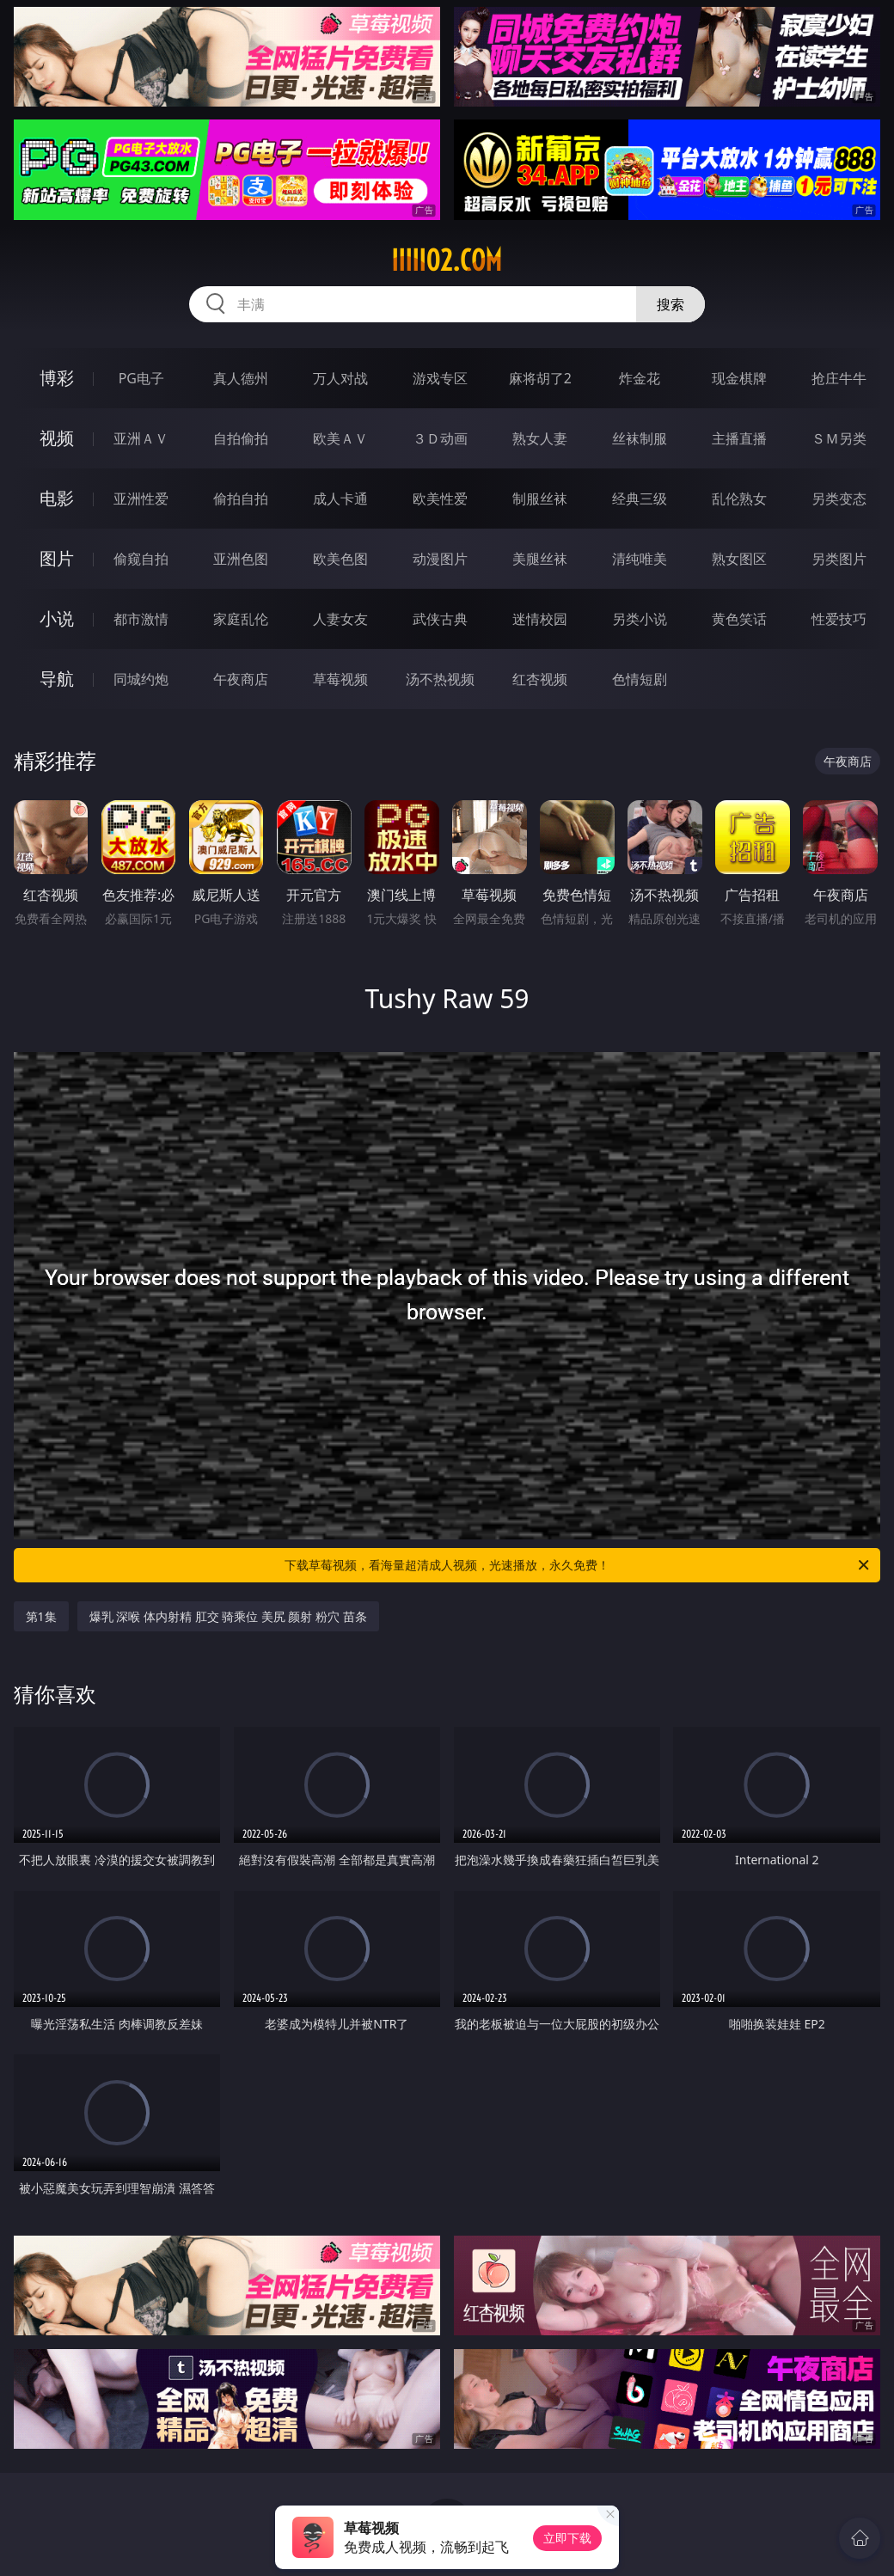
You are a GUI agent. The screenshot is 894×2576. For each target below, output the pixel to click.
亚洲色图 (240, 558)
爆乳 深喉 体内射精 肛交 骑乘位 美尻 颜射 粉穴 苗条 (228, 1616)
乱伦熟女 (739, 498)
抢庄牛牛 (838, 378)
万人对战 (340, 378)
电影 (57, 498)
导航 (57, 678)
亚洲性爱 (140, 498)
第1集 (41, 1616)
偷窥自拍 (140, 558)
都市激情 (140, 618)
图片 (57, 558)
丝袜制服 (639, 438)
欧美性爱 (440, 498)
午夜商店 (240, 679)
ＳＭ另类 (838, 438)
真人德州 (240, 378)
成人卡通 (340, 498)
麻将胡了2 (540, 378)
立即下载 (567, 2538)
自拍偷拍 (240, 438)
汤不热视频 (440, 679)
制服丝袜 (539, 498)
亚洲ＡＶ (140, 438)
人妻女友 (340, 618)
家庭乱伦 (240, 618)
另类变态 (838, 498)
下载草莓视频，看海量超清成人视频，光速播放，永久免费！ (578, 1565)
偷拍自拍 (240, 498)
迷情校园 (539, 618)
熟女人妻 (539, 438)
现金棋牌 (739, 378)
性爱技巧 (838, 618)
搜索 (670, 304)
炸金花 (639, 378)
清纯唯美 (639, 558)
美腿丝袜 (539, 558)
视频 (57, 438)
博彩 (57, 377)
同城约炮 (140, 679)
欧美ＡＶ (340, 438)
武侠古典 (440, 618)
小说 (57, 618)
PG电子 (141, 378)
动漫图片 (440, 558)
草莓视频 (340, 679)
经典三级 (639, 498)
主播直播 (739, 438)
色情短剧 (639, 679)
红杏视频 (539, 679)
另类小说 (639, 618)
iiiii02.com (446, 260)
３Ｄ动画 (440, 438)
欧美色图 (340, 558)
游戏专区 (440, 378)
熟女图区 (739, 558)
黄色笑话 (739, 618)
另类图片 (838, 558)
